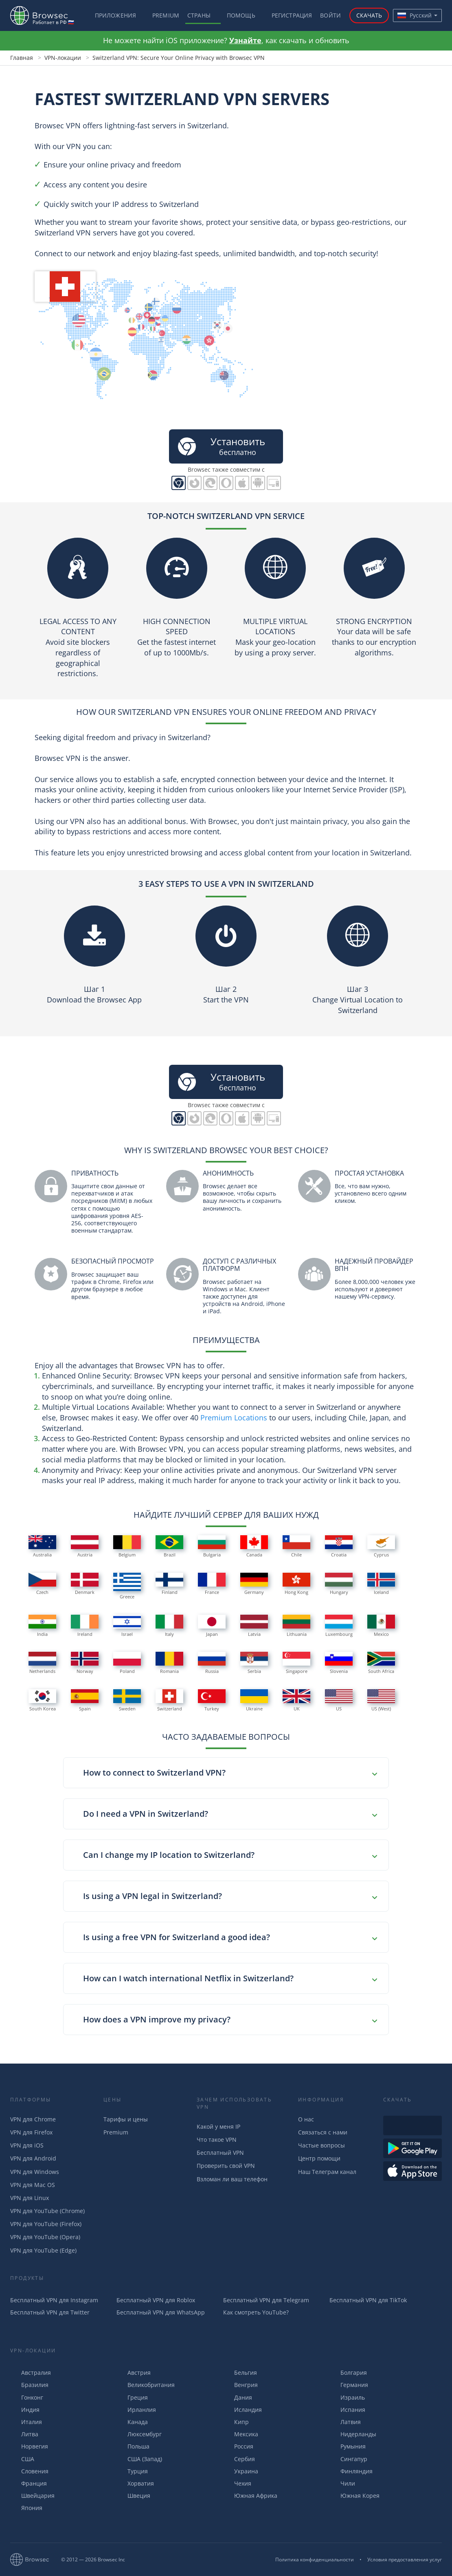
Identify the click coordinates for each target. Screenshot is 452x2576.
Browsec (46, 15)
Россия (238, 2446)
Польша (132, 2446)
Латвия (345, 2422)
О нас (306, 2119)
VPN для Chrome (33, 2119)
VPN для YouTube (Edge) (43, 2250)
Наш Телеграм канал (327, 2172)
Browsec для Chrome (178, 483)
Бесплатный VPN (220, 2152)
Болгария (348, 2372)
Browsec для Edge (210, 483)
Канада (132, 2422)
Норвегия (29, 2446)
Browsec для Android (258, 483)
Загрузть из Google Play (412, 2148)
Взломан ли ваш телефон (232, 2179)
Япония (26, 2508)
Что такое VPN (217, 2139)
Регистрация (292, 15)
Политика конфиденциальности (314, 2559)
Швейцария (32, 2495)
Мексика (240, 2434)
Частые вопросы (321, 2145)
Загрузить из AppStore (412, 2171)
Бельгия (240, 2372)
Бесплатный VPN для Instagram (54, 2300)
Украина (240, 2471)
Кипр (236, 2422)
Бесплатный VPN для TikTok (368, 2300)
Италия (26, 2422)
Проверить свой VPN (226, 2165)
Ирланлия (136, 2409)
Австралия (30, 2372)
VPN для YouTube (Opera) (45, 2237)
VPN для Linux (29, 2198)
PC (274, 483)
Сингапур (348, 2459)
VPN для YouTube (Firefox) (45, 2224)
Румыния (347, 2446)
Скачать (369, 15)
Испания (347, 2409)
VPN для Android (33, 2158)
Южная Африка (250, 2495)
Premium (165, 15)
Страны (199, 15)
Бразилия (29, 2385)
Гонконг (26, 2397)
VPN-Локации (33, 2350)
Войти (330, 15)
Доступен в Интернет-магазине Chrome (412, 2125)
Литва (24, 2434)
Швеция (133, 2495)
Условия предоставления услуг (404, 2559)
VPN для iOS (27, 2145)
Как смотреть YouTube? (256, 2312)
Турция (132, 2471)
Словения (29, 2471)
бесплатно (220, 446)
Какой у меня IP (218, 2126)
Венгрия (240, 2385)
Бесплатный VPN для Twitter (50, 2312)
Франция (28, 2483)
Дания (237, 2397)
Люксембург (139, 2434)
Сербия (239, 2459)
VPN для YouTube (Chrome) (47, 2211)
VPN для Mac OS (32, 2185)
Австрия (133, 2372)
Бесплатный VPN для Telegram (266, 2300)
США (22, 2459)
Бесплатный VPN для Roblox (155, 2300)
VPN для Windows (34, 2172)
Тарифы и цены (125, 2119)
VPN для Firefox (31, 2132)
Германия (348, 2385)
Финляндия (351, 2471)
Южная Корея (354, 2495)
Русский (414, 15)
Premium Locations (233, 1417)
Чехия (237, 2483)
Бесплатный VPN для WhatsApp (160, 2312)
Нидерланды (352, 2434)
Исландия (242, 2409)
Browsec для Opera (226, 483)
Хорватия (135, 2483)
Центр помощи (319, 2158)
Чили (342, 2483)
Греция (132, 2397)
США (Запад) (139, 2459)
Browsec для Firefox (194, 483)
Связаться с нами (322, 2132)
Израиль (347, 2397)
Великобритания (145, 2385)
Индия (24, 2409)
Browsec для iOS (242, 483)
